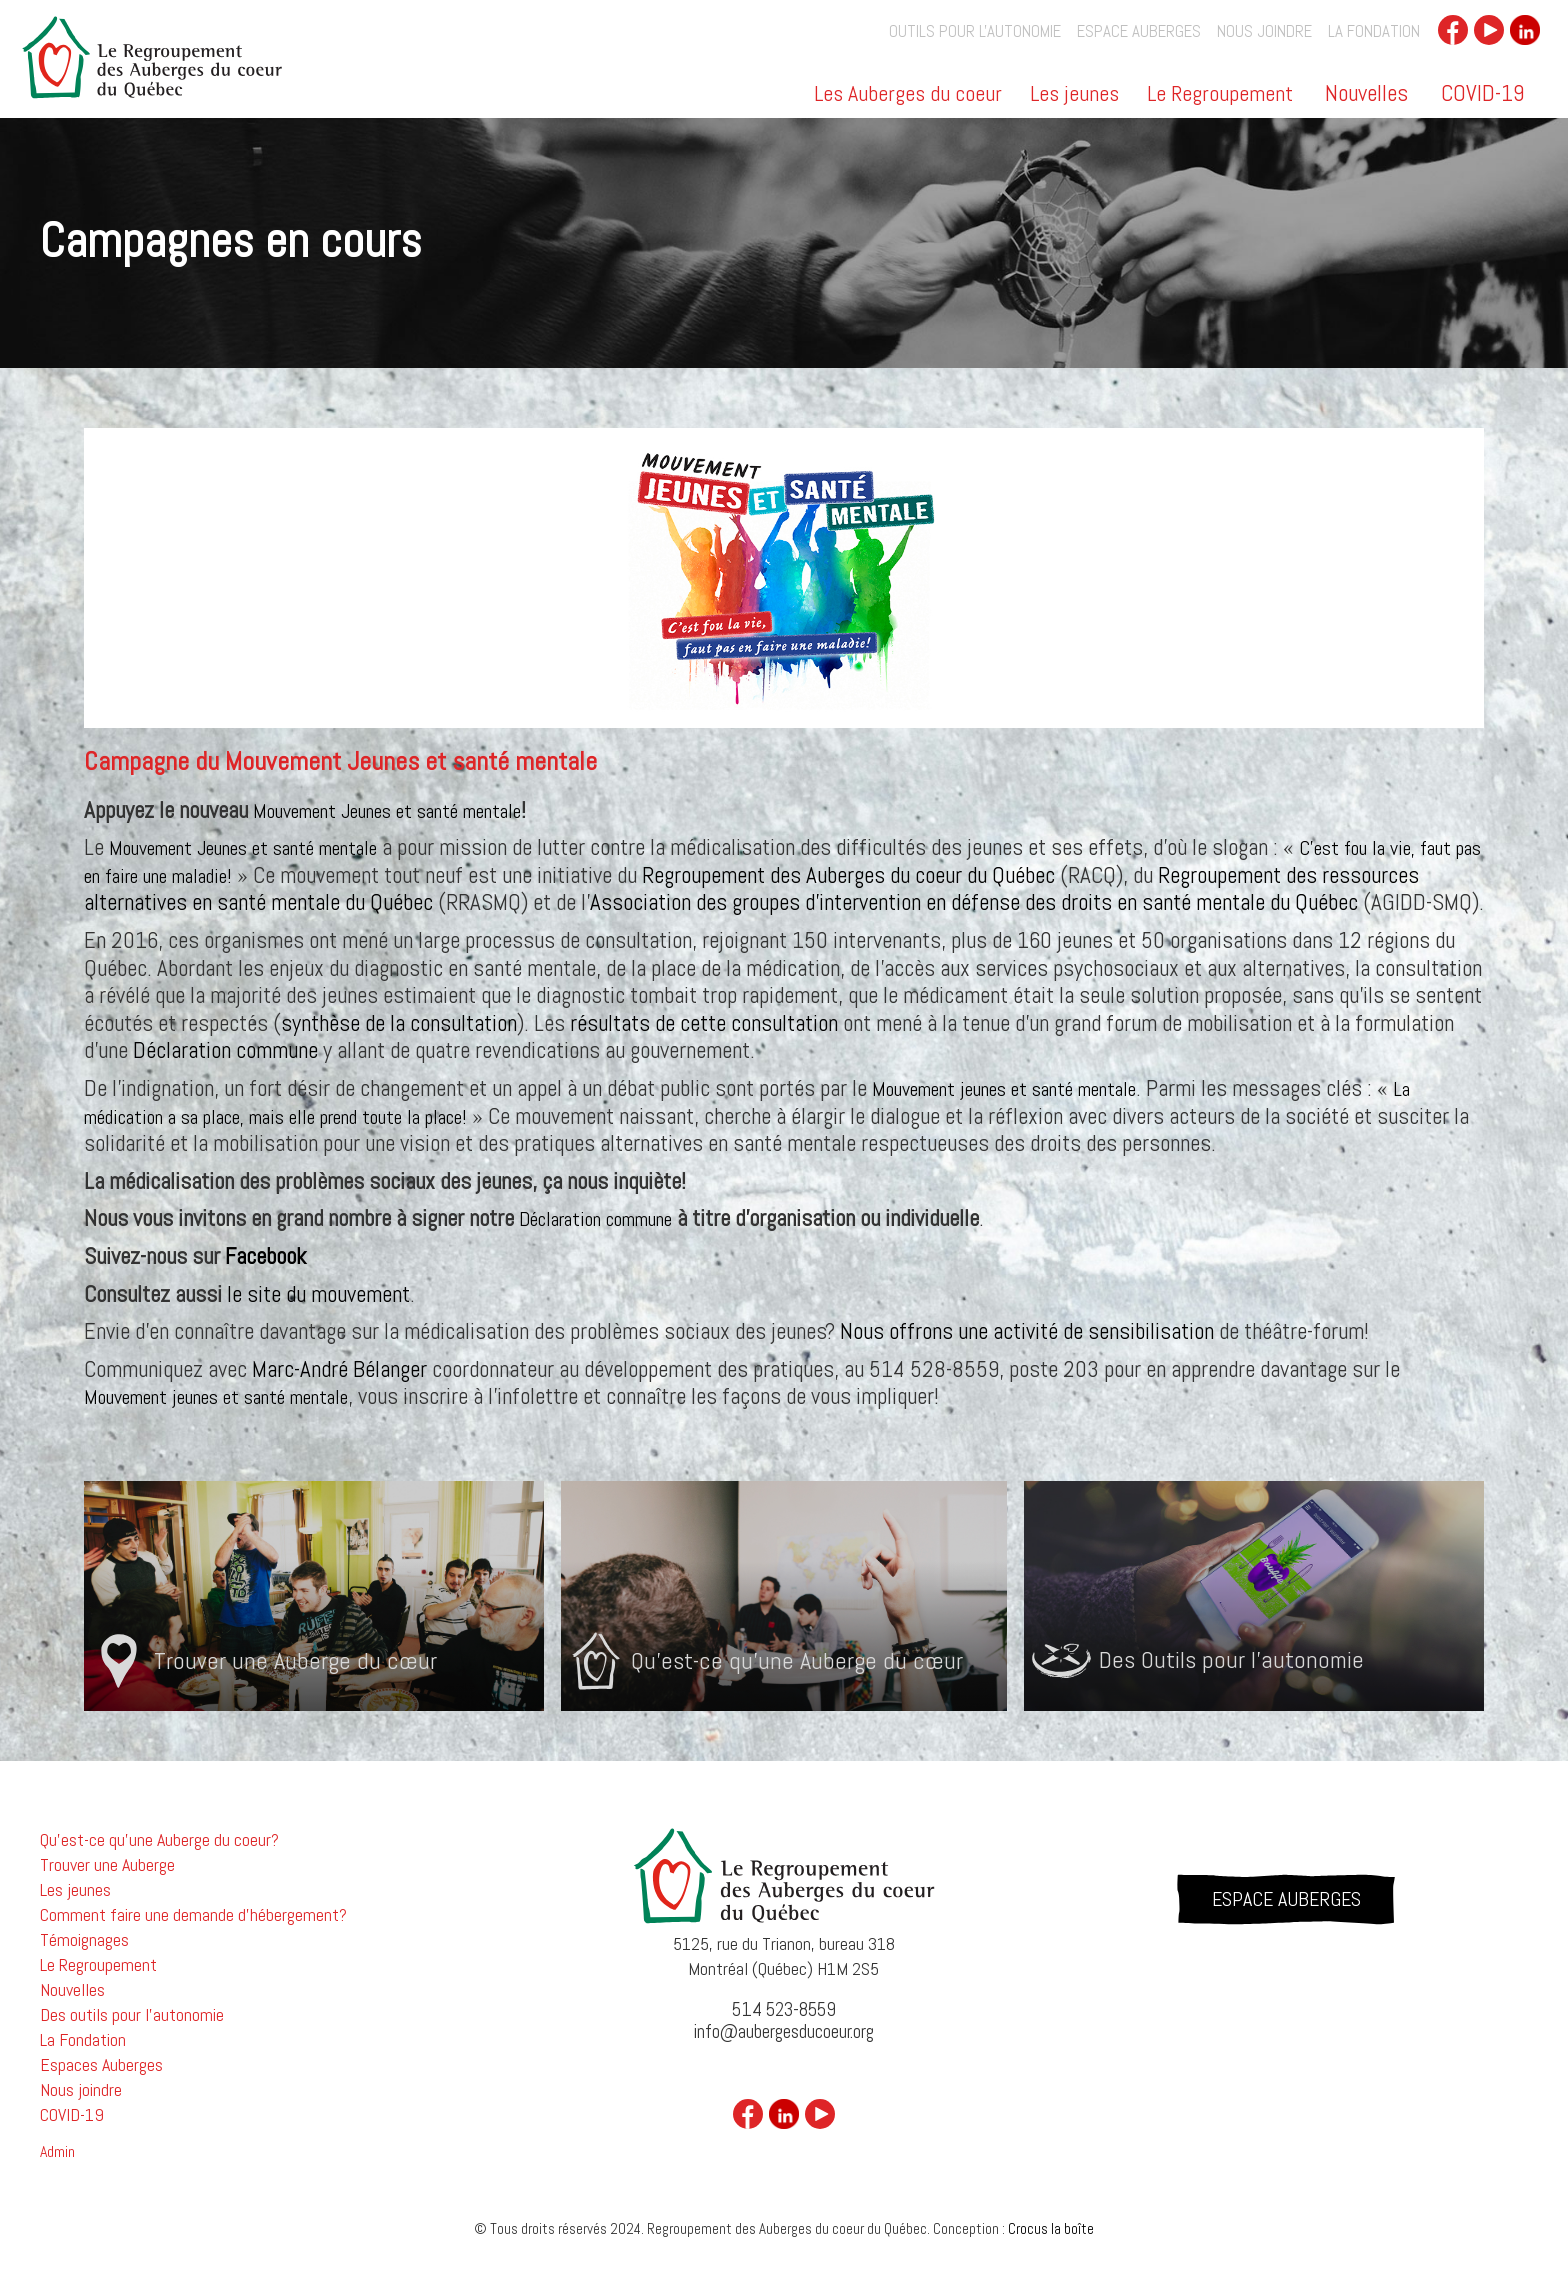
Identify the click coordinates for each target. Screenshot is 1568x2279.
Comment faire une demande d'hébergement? (193, 1915)
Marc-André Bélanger (339, 1369)
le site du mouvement (318, 1294)
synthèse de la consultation (399, 1023)
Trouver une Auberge (107, 1865)
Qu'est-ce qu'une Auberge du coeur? (159, 1840)
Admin (57, 2152)
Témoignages (84, 1940)
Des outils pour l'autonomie (132, 2015)
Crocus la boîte (1051, 2228)
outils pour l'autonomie (975, 31)
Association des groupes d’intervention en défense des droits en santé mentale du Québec (974, 902)
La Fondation (1374, 31)
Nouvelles (1366, 93)
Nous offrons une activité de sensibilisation (1027, 1331)
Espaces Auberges (101, 2065)
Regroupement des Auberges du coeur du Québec (848, 875)
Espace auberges (1139, 31)
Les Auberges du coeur (908, 95)
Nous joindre (1264, 31)
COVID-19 (1482, 93)
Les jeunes (1074, 95)
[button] (909, 100)
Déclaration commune (225, 1050)
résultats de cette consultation (704, 1023)
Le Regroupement (1220, 95)
